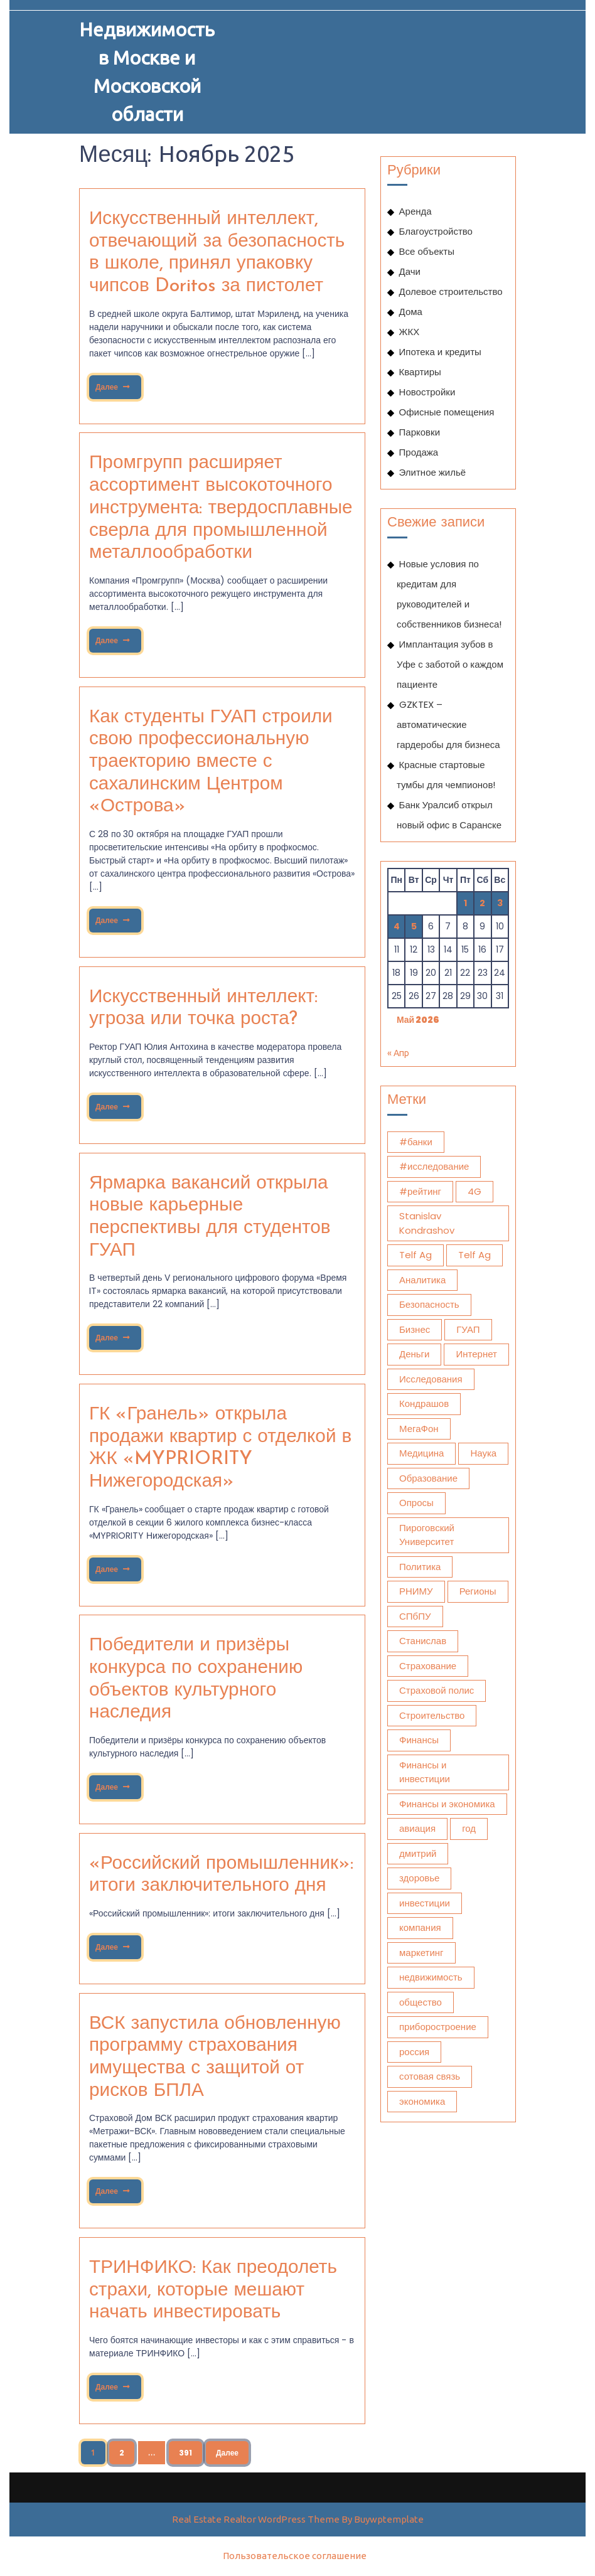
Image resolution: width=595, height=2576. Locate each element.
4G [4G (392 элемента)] (474, 1191)
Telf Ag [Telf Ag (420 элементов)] (474, 1254)
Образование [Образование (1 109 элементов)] (428, 1478)
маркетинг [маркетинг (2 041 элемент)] (421, 1952)
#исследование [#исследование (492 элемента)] (434, 1166)
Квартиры (420, 371)
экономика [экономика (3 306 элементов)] (422, 2101)
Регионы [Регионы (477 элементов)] (477, 1591)
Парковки (419, 432)
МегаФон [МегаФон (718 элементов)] (419, 1428)
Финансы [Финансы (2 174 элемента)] (419, 1739)
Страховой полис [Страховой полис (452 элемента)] (436, 1690)
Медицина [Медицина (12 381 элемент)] (421, 1453)
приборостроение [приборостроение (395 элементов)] (437, 2026)
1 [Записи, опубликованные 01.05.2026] (465, 903)
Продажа (419, 452)
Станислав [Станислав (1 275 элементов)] (422, 1640)
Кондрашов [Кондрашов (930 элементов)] (424, 1403)
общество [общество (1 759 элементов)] (420, 2002)
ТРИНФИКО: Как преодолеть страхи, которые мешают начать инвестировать (213, 2290)
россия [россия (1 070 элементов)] (414, 2051)
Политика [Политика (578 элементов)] (420, 1566)
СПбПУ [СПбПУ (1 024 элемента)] (415, 1616)
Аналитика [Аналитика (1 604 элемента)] (422, 1279)
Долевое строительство (451, 291)
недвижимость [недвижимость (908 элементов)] (431, 1977)
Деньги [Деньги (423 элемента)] (414, 1353)
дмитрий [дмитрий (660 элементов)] (417, 1853)
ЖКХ (409, 331)
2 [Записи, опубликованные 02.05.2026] (482, 903)
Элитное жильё (432, 472)
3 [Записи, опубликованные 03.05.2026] (500, 903)
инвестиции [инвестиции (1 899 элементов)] (424, 1903)
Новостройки (427, 391)
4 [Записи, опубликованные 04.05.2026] (397, 926)
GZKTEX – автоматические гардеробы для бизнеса (448, 724)
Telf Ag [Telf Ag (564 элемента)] (415, 1254)
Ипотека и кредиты (440, 351)
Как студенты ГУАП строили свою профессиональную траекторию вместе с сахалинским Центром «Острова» (211, 762)
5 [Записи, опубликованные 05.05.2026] (414, 926)
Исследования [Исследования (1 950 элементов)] (431, 1379)
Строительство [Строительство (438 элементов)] (431, 1715)
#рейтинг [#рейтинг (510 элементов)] (420, 1191)
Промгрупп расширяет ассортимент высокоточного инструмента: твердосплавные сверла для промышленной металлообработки (221, 508)
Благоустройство (436, 231)
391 (185, 2452)
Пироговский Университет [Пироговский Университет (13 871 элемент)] (426, 1535)
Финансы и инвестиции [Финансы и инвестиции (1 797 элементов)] (424, 1772)
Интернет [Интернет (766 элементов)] (476, 1353)
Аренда (415, 211)
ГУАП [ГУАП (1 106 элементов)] (468, 1329)
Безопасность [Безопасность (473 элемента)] (429, 1304)
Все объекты (426, 251)
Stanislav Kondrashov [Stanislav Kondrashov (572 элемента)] (426, 1223)
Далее (112, 383)
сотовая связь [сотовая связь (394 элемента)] (429, 2076)
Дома (410, 311)
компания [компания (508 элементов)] (420, 1927)
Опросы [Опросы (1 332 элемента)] (416, 1502)
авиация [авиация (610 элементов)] (417, 1828)
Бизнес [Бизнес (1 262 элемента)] (414, 1329)
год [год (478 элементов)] (469, 1828)
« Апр (398, 1053)
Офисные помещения (447, 412)
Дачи (410, 271)
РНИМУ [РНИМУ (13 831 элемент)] (416, 1591)
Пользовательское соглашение (295, 2555)
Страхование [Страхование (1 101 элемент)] (427, 1665)
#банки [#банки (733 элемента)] (415, 1141)
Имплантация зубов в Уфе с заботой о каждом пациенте (450, 664)
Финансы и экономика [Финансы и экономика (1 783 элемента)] (447, 1803)
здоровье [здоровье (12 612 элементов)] (419, 1877)
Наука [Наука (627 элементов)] (483, 1453)
